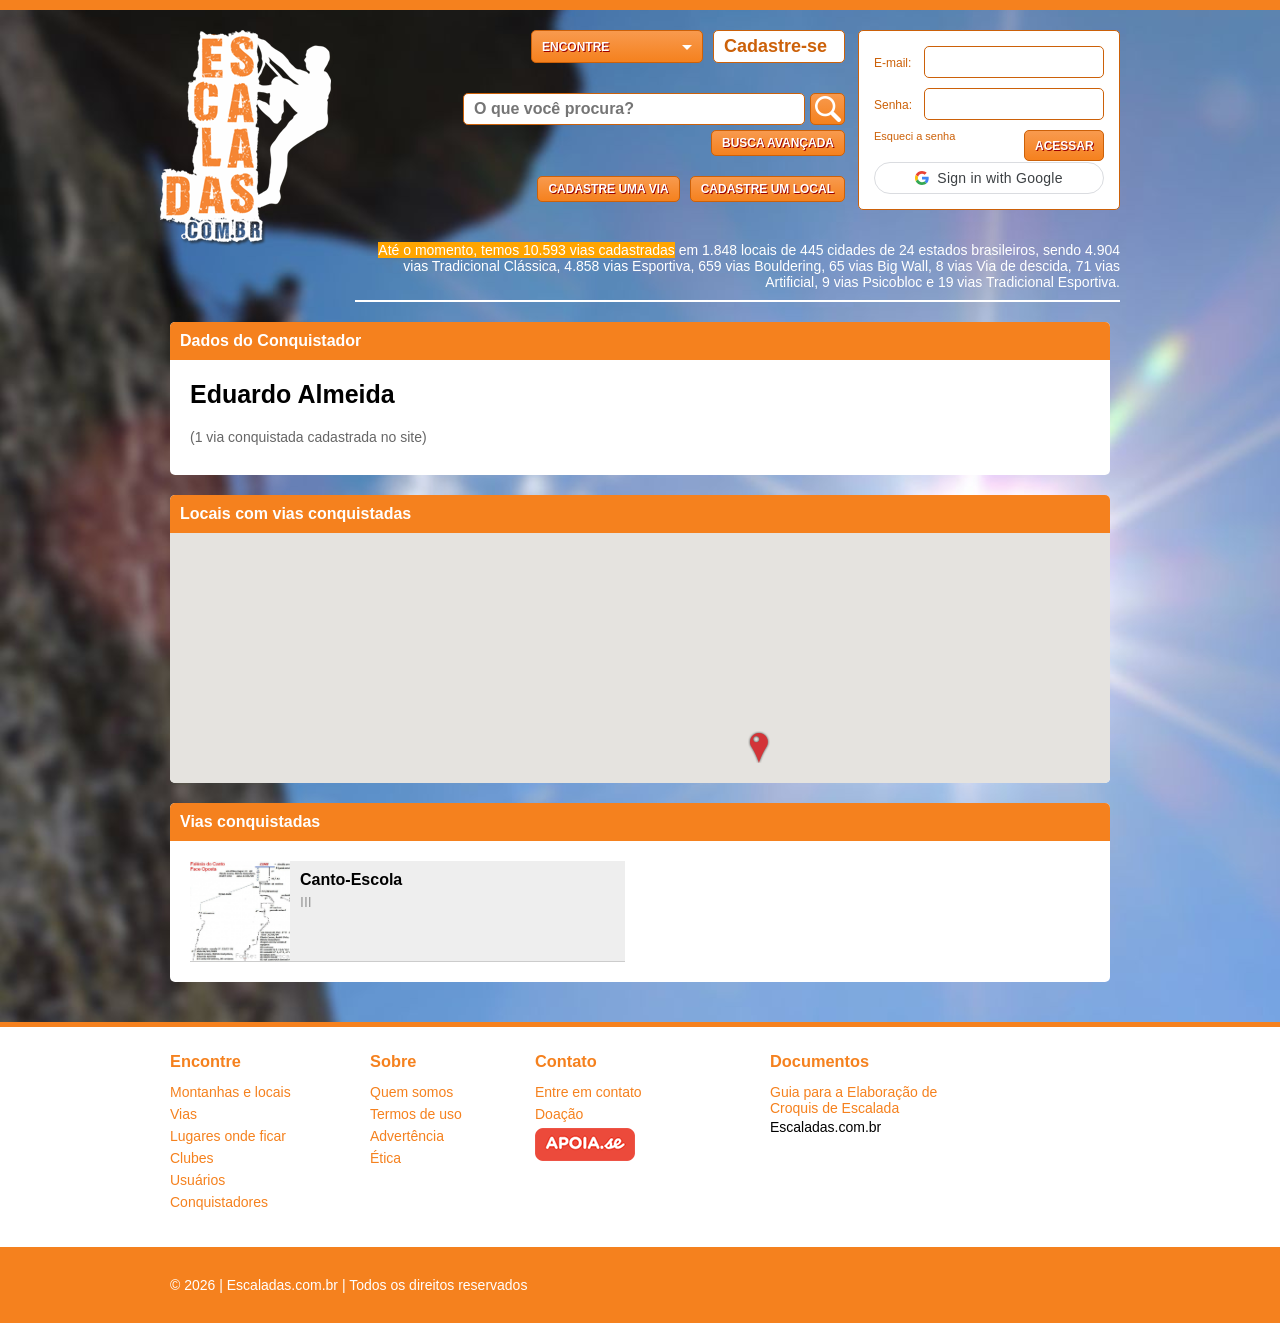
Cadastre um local (767, 189)
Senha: (893, 105)
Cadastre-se (775, 46)
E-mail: (892, 63)
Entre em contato (588, 1092)
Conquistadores (219, 1202)
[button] (989, 178)
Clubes (192, 1158)
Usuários (197, 1180)
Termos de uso (416, 1114)
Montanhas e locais (230, 1092)
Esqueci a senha (914, 136)
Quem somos (411, 1092)
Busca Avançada (778, 143)
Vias (183, 1114)
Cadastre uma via (608, 189)
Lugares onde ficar (228, 1136)
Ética (385, 1158)
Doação (559, 1114)
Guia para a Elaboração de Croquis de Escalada (853, 1100)
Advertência (407, 1136)
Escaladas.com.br (825, 1127)
